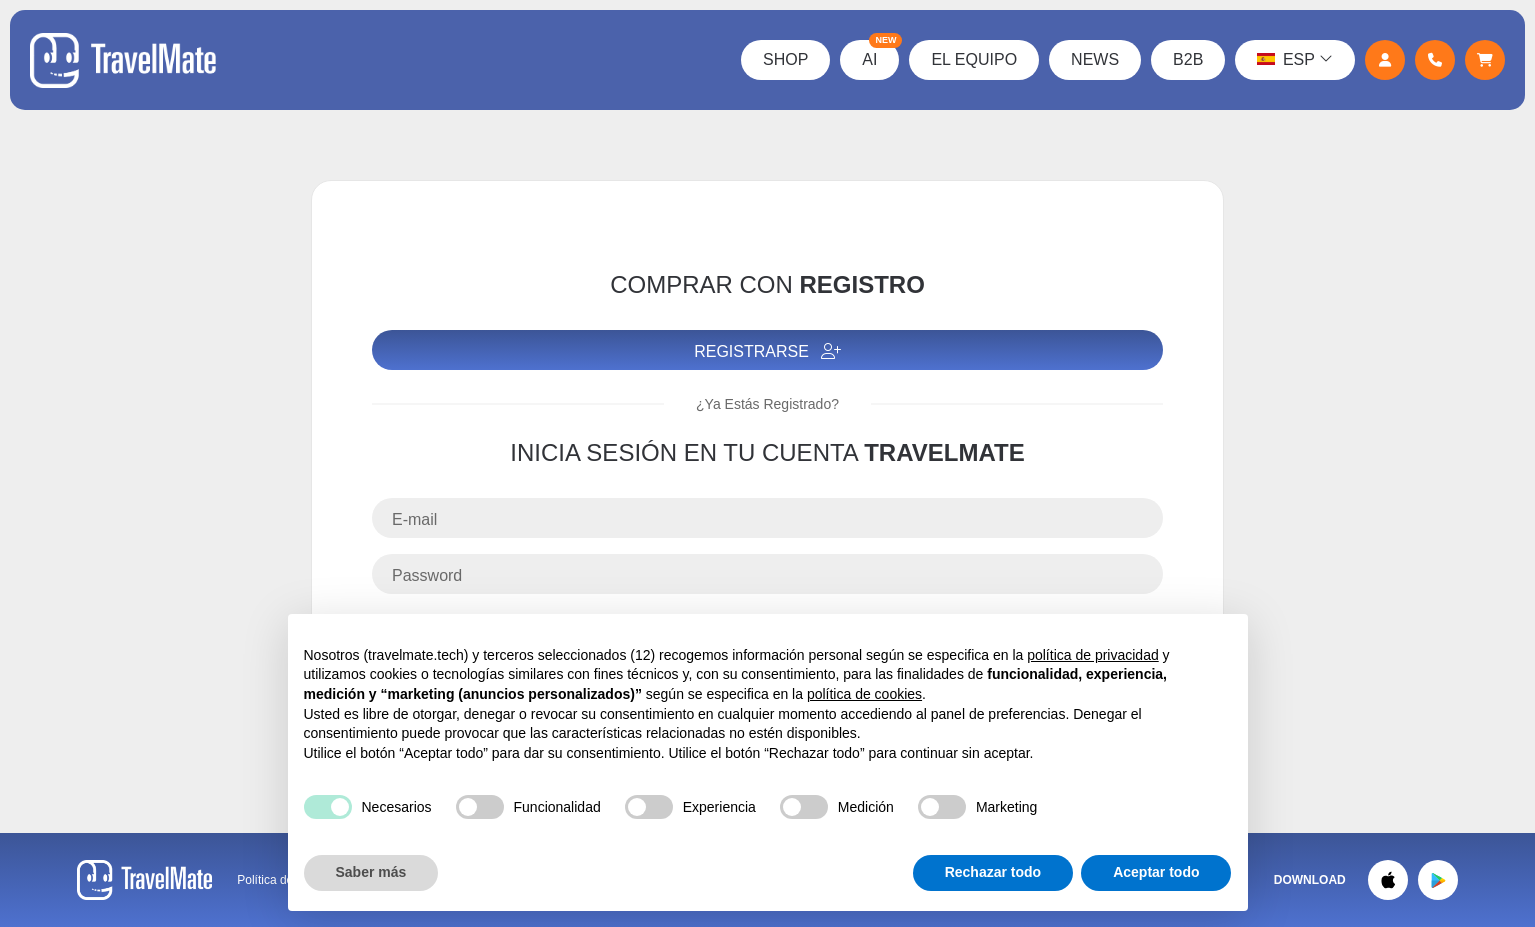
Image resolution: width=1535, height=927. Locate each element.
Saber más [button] (371, 872)
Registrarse (767, 351)
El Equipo (974, 59)
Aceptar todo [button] (1156, 872)
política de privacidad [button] (1093, 655)
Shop (785, 59)
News (1095, 59)
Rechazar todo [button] (993, 872)
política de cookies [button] (864, 694)
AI (880, 54)
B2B (1188, 59)
